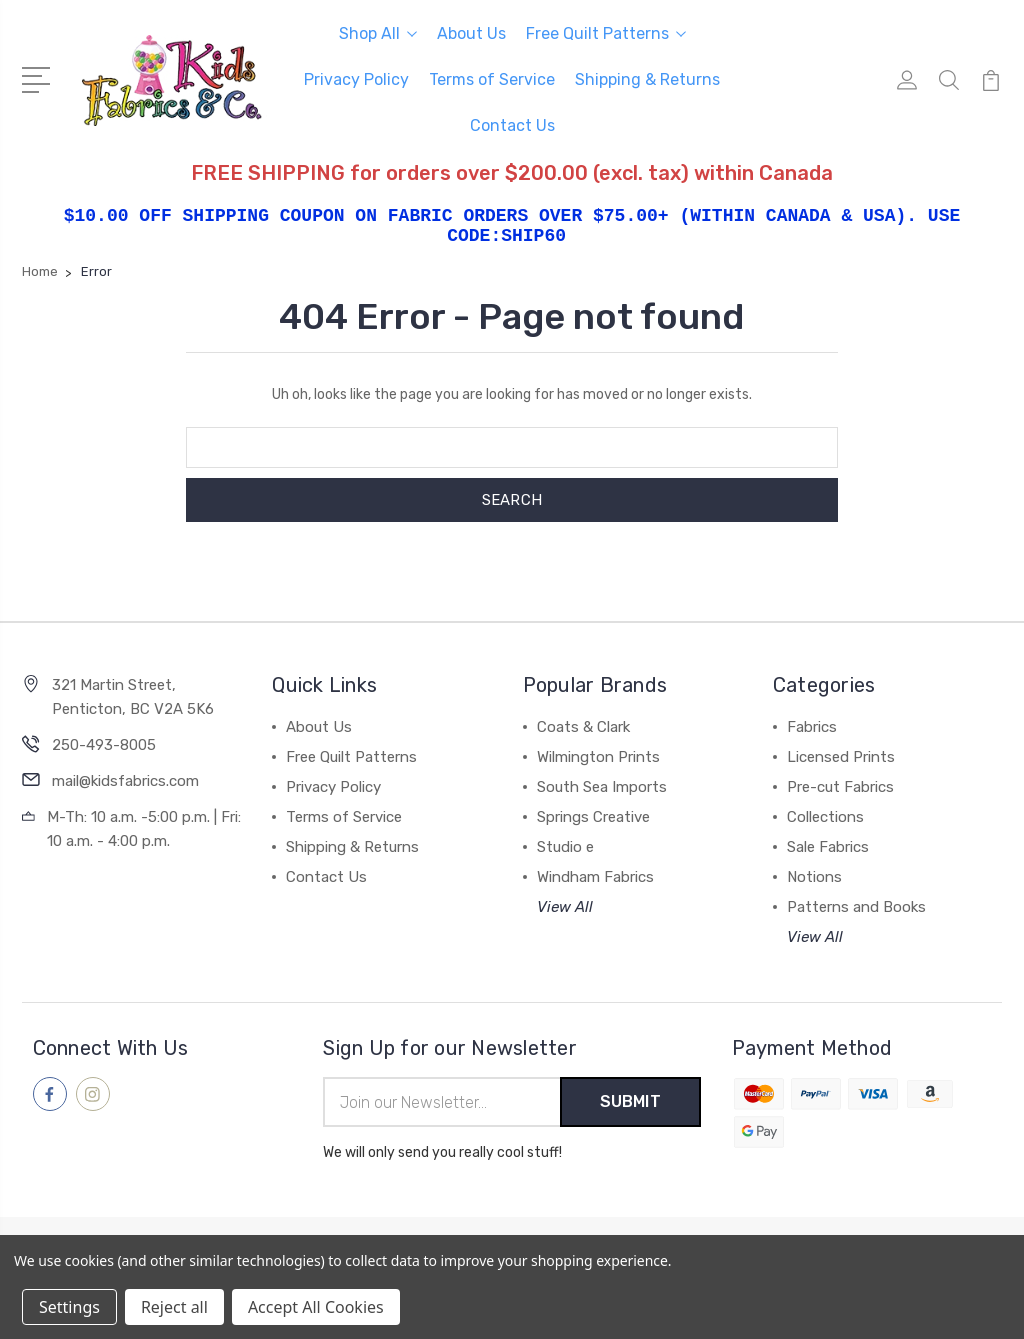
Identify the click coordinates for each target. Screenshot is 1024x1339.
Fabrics (812, 727)
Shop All (378, 33)
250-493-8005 (104, 745)
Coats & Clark (583, 727)
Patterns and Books (856, 907)
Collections (825, 817)
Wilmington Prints (598, 757)
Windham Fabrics (595, 877)
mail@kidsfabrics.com (125, 781)
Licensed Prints (841, 757)
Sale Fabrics (828, 847)
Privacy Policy (356, 79)
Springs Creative (593, 817)
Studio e (565, 847)
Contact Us (512, 125)
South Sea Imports (602, 787)
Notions (814, 877)
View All (565, 907)
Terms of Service (492, 79)
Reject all (174, 1307)
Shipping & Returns (647, 79)
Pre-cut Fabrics (840, 787)
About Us (471, 33)
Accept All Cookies (316, 1307)
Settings (69, 1307)
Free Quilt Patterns (606, 33)
